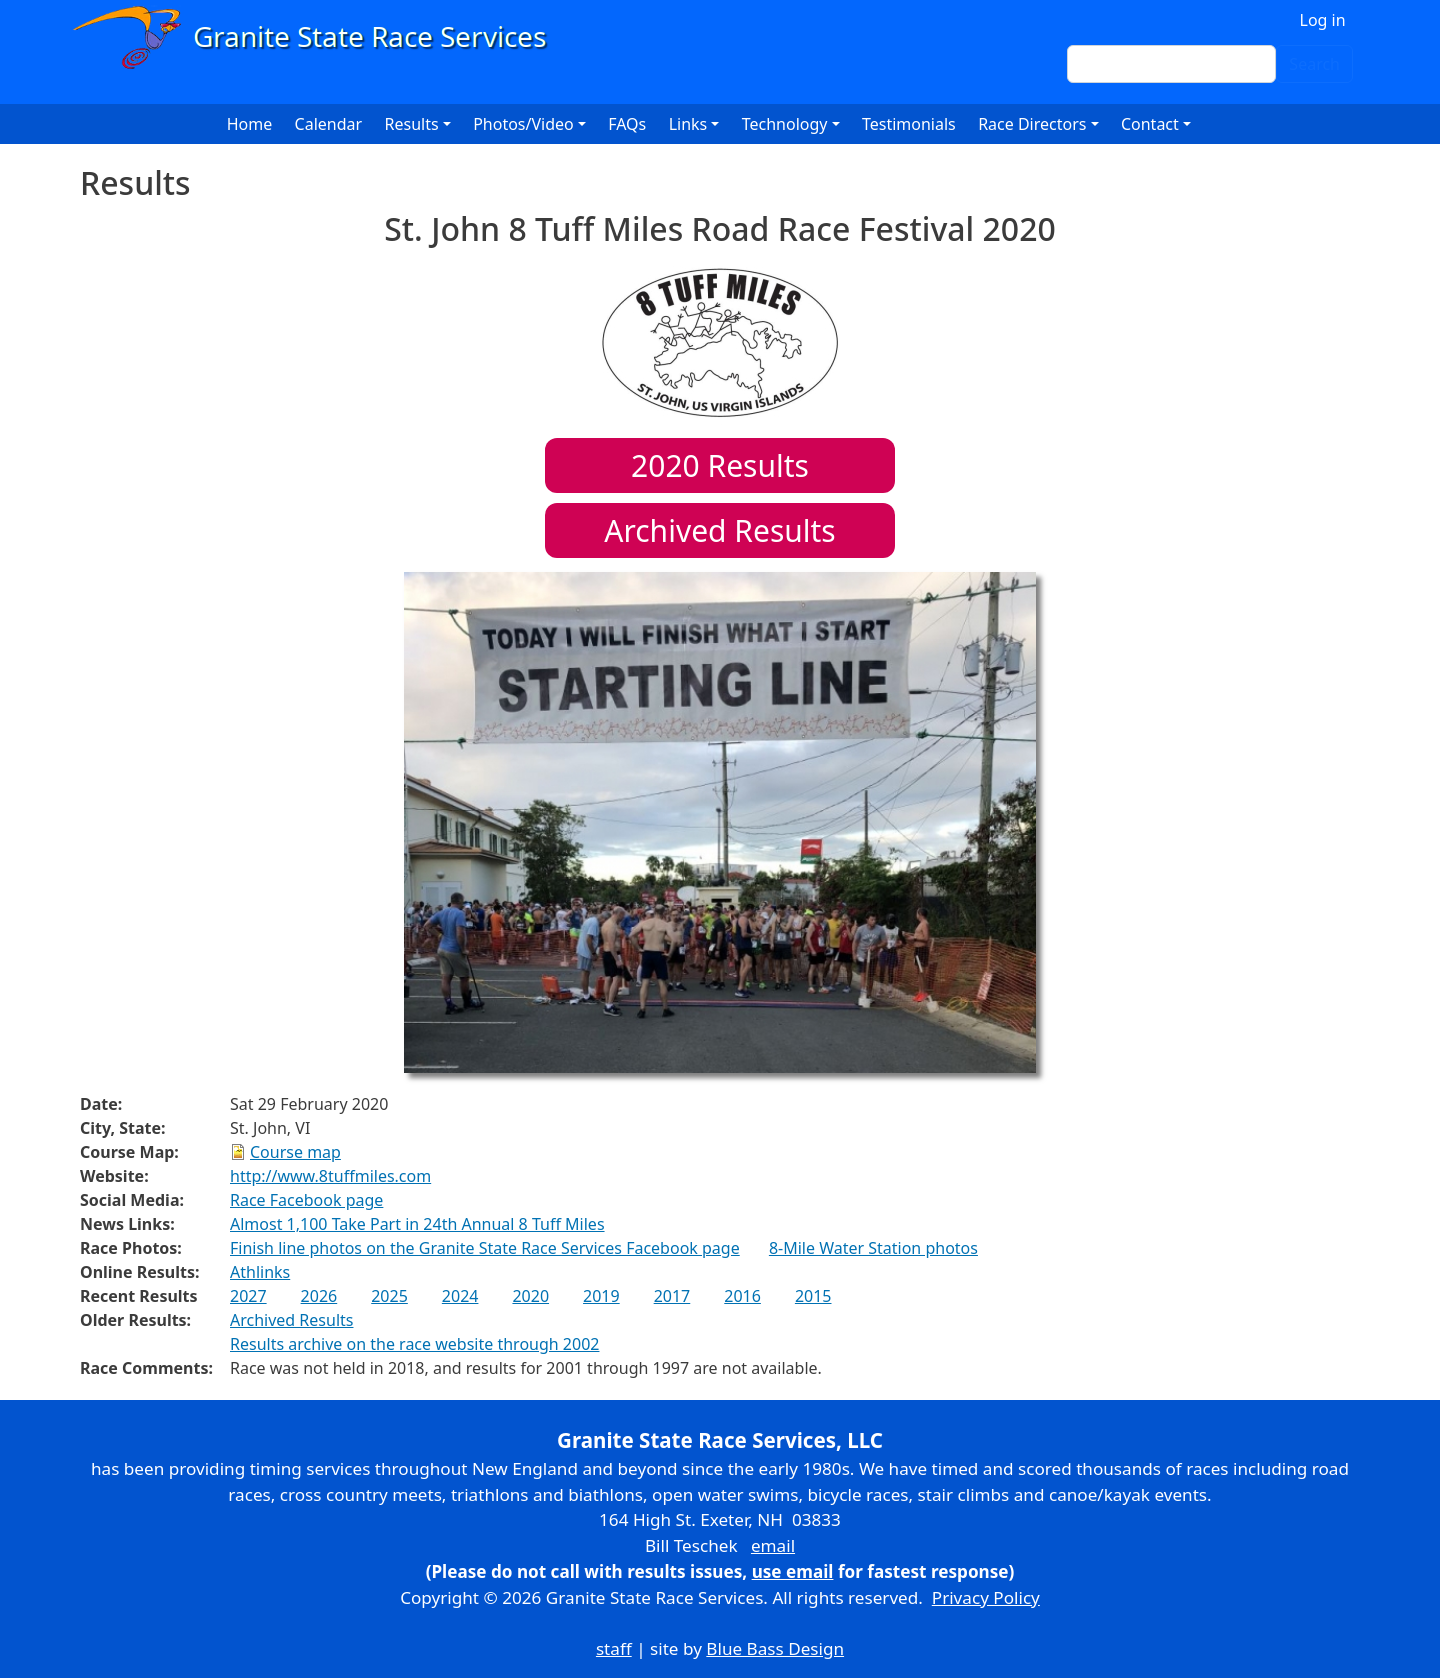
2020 (530, 1296)
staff (614, 1648)
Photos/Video (523, 124)
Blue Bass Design (775, 1648)
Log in (1323, 20)
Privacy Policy (986, 1597)
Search (1314, 64)
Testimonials (909, 124)
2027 (248, 1296)
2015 (813, 1296)
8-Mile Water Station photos (873, 1248)
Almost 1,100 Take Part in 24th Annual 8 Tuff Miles (417, 1224)
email (773, 1545)
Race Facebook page (306, 1200)
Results (720, 465)
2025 (389, 1296)
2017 (672, 1296)
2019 (601, 1296)
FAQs (627, 124)
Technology (785, 124)
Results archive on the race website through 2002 (414, 1344)
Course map (295, 1152)
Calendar (329, 124)
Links (688, 124)
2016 (742, 1296)
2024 (460, 1296)
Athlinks (260, 1272)
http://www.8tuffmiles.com (330, 1176)
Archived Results (719, 530)
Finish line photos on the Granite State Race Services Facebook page (485, 1248)
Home (250, 124)
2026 (319, 1296)
